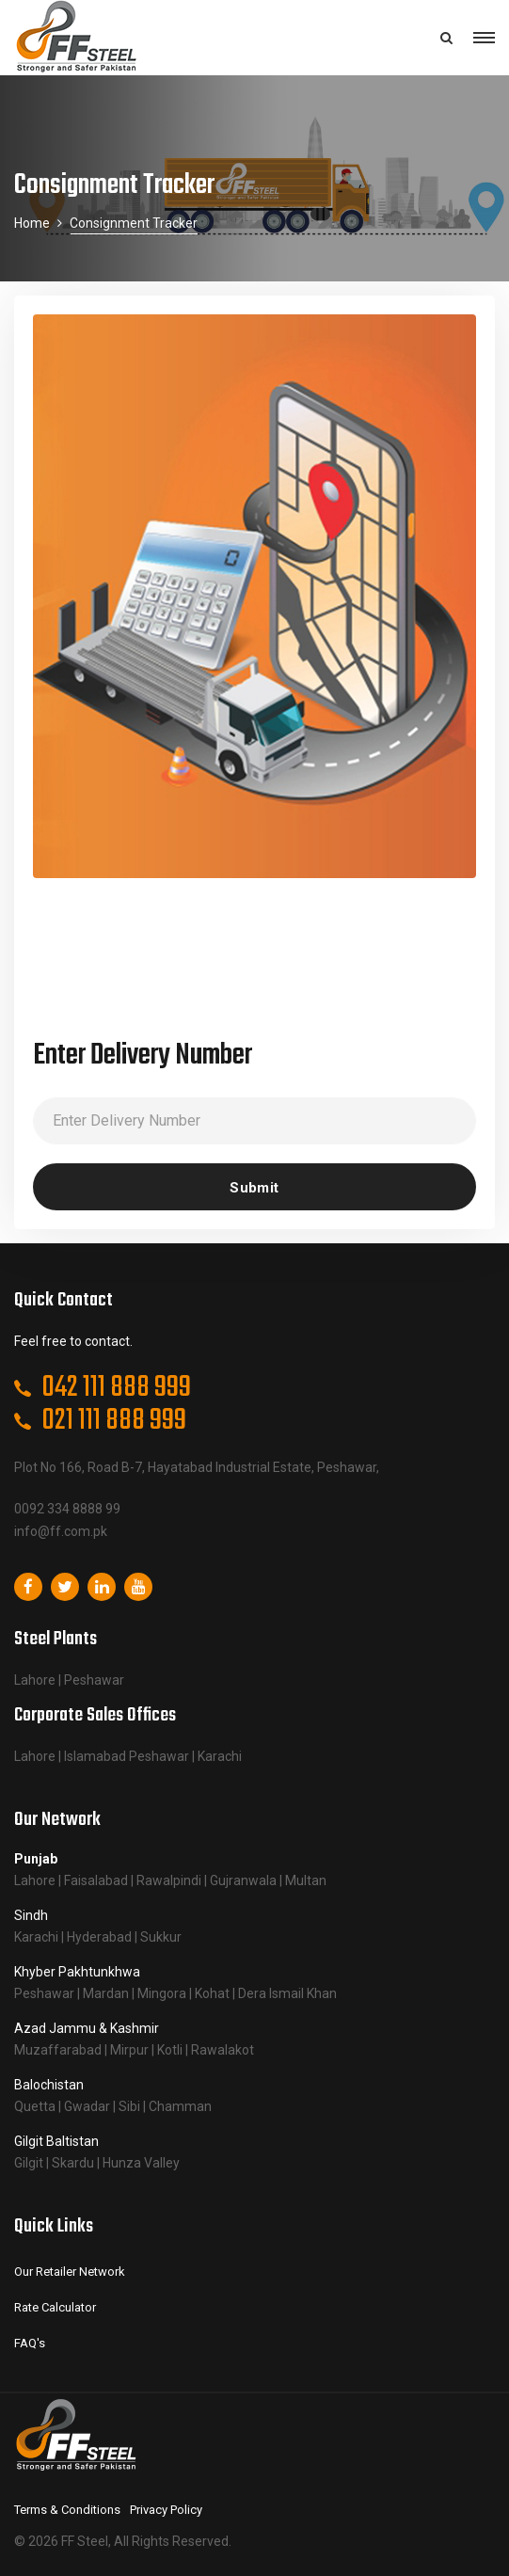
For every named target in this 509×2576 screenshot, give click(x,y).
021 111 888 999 (113, 1421)
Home (32, 223)
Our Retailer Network (69, 2271)
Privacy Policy (166, 2510)
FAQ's (29, 2343)
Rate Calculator (55, 2307)
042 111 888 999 (116, 1388)
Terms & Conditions (67, 2510)
